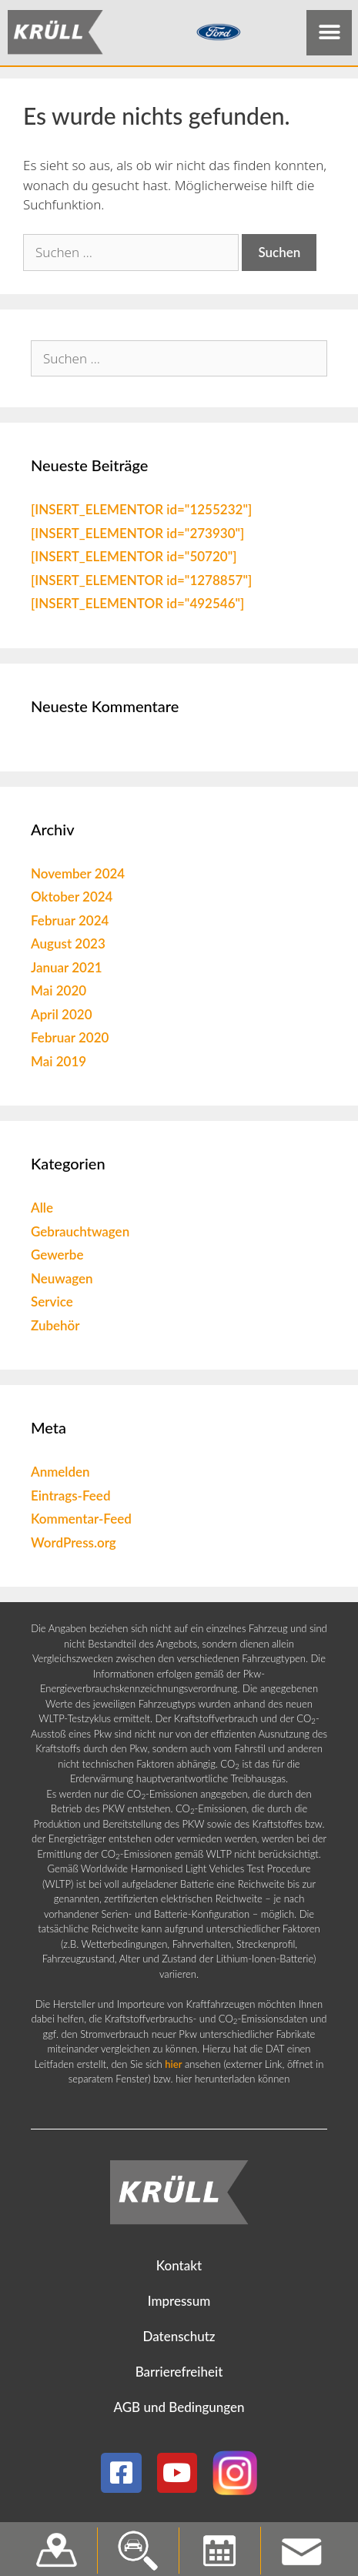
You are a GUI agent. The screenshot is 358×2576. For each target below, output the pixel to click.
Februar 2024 (70, 923)
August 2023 (68, 947)
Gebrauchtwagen (80, 1234)
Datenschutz (178, 2340)
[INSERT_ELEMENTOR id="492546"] (137, 607)
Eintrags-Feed (70, 1498)
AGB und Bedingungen (178, 2411)
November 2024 (78, 876)
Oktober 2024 (71, 900)
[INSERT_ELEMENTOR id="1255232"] (141, 513)
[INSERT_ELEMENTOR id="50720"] (133, 560)
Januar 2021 (66, 970)
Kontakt (179, 2269)
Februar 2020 (70, 1041)
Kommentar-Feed (81, 1522)
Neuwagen (62, 1281)
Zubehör (55, 1328)
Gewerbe (57, 1258)
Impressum (179, 2305)
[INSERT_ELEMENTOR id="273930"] (137, 536)
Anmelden (60, 1475)
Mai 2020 (58, 994)
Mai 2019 (58, 1064)
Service (52, 1305)
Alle (42, 1211)
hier (173, 2067)
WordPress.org (73, 1545)
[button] (329, 32)
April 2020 (61, 1017)
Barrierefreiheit (179, 2375)
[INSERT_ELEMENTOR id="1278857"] (141, 583)
